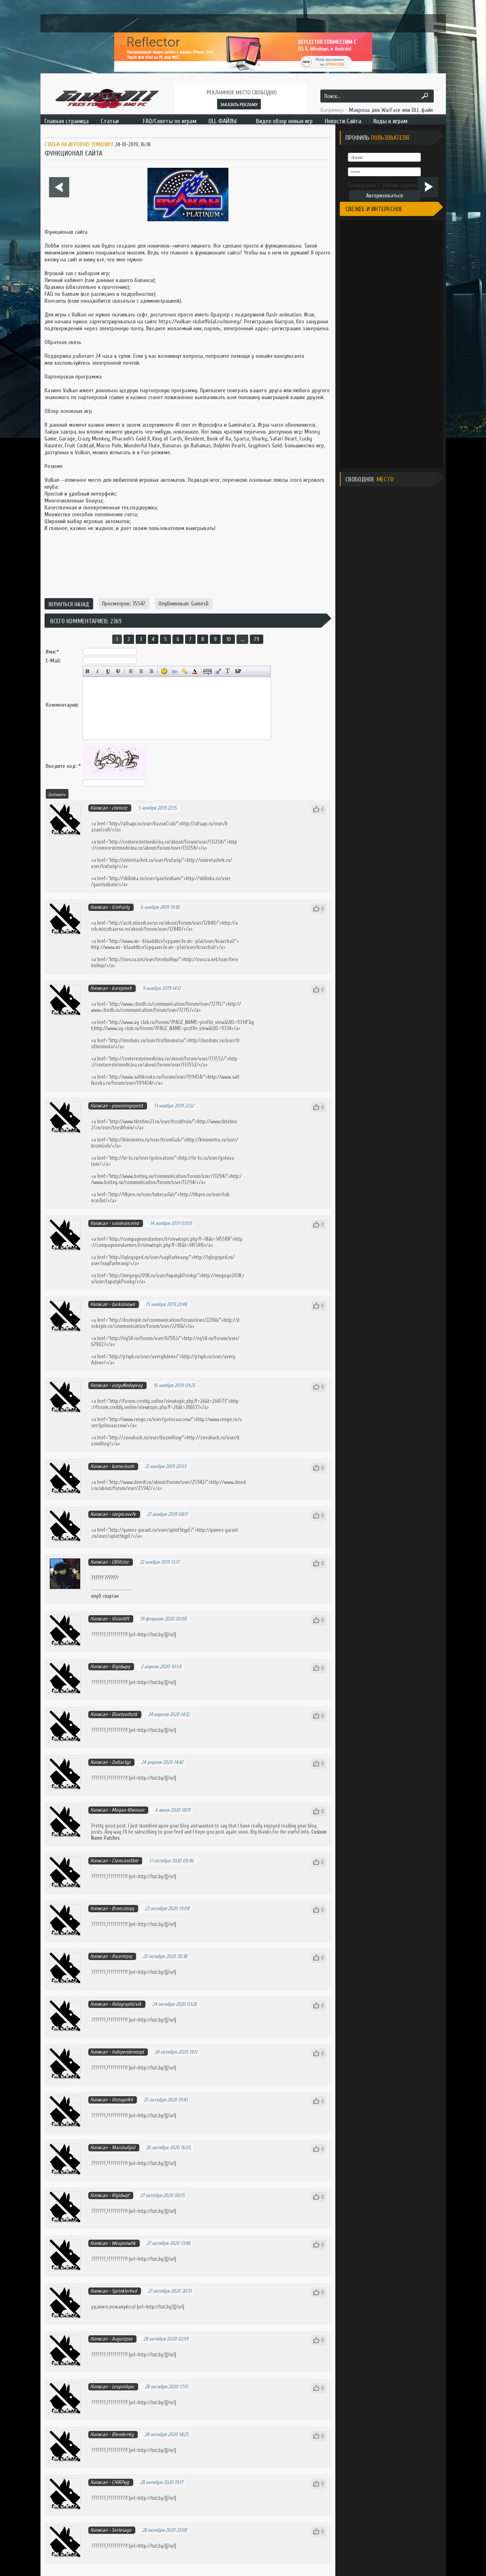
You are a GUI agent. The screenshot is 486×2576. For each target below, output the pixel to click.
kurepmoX (122, 988)
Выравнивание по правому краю (151, 671)
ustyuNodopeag (127, 1385)
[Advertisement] (187, 566)
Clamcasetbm (125, 1861)
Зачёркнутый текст (118, 671)
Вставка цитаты (217, 671)
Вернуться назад (69, 604)
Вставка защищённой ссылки (184, 671)
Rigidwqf (120, 2195)
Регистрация (362, 185)
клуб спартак (105, 1596)
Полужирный (87, 671)
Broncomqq (123, 1908)
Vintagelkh (122, 2100)
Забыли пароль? (401, 185)
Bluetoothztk (124, 1714)
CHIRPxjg (120, 2482)
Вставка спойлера (238, 671)
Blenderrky (123, 2434)
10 (228, 639)
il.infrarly (121, 907)
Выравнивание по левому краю (131, 671)
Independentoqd (128, 2052)
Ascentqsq (122, 1956)
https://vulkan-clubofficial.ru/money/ (200, 321)
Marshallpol (123, 2147)
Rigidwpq (121, 1666)
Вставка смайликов (164, 671)
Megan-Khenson (128, 1810)
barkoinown (123, 1304)
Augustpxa (122, 2339)
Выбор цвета (194, 671)
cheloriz (119, 808)
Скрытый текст (207, 671)
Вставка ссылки (174, 671)
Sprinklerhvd (124, 2291)
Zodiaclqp (121, 1762)
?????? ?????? (104, 1578)
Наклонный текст (97, 671)
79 (256, 639)
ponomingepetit (127, 1106)
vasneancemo (125, 1223)
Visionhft (120, 1619)
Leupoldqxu (123, 2387)
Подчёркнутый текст (108, 671)
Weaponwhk (124, 2243)
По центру (141, 671)
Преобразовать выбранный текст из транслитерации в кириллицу (227, 671)
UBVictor (120, 1562)
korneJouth (123, 1466)
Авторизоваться (384, 195)
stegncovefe (124, 1514)
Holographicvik (126, 2004)
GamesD (200, 603)
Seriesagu (121, 2530)
